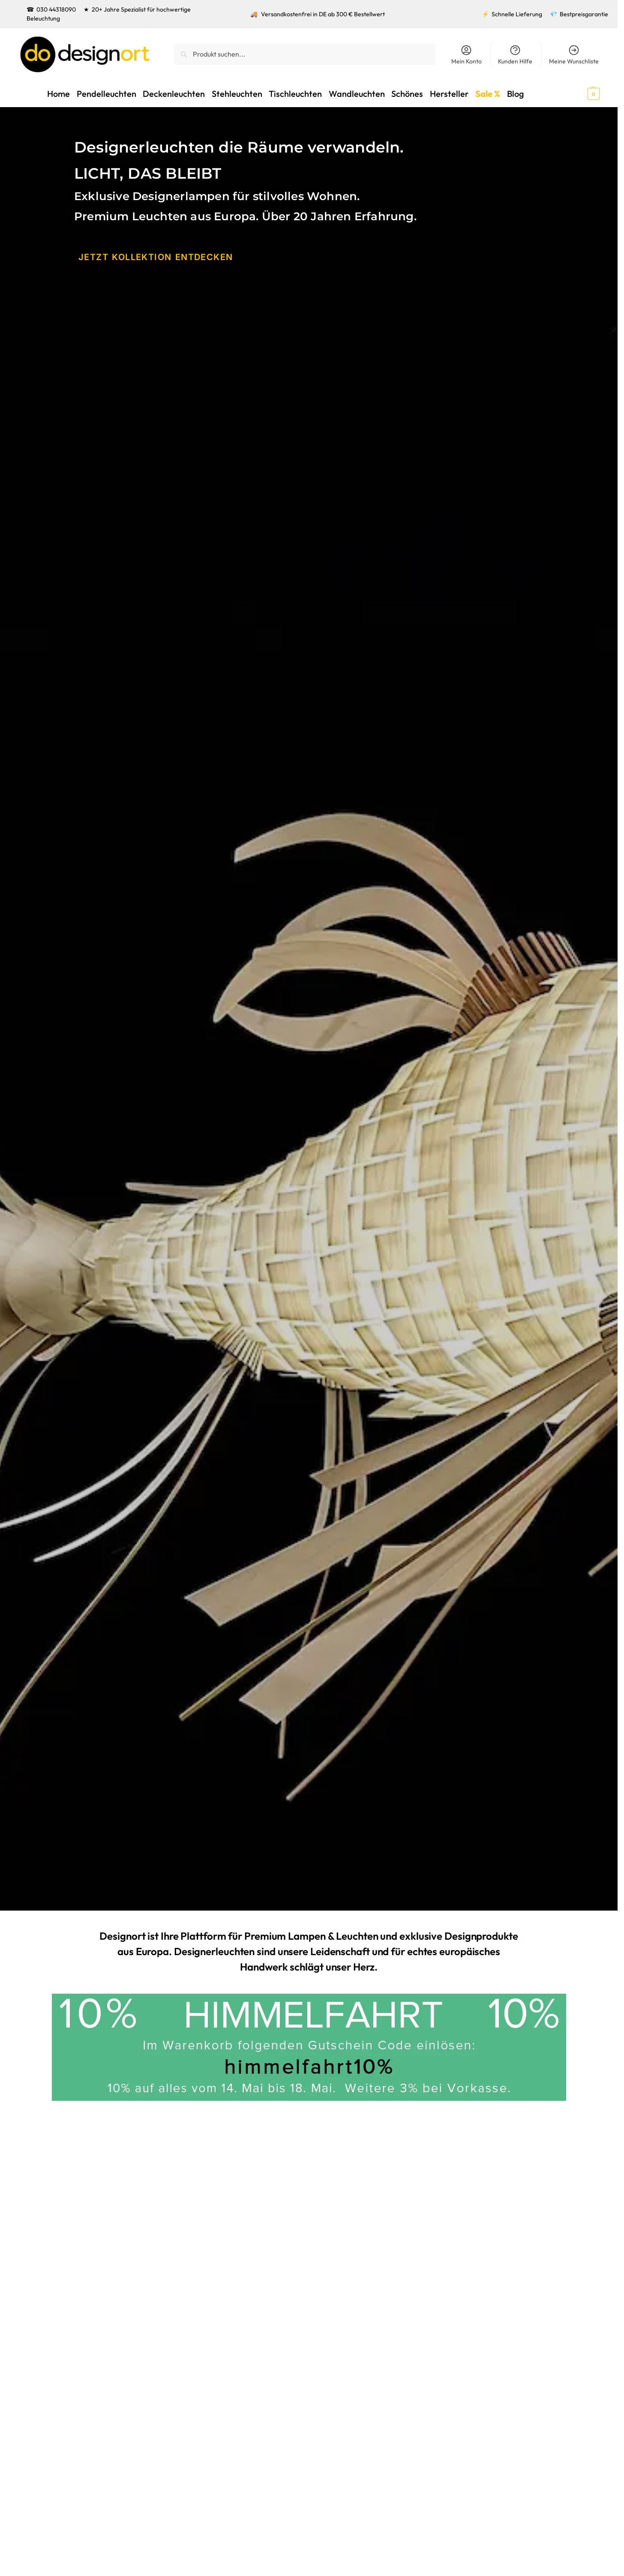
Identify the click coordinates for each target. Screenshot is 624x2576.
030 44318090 (56, 9)
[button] (578, 93)
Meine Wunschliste (574, 54)
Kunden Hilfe (515, 54)
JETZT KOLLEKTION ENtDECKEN (149, 256)
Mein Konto (466, 54)
